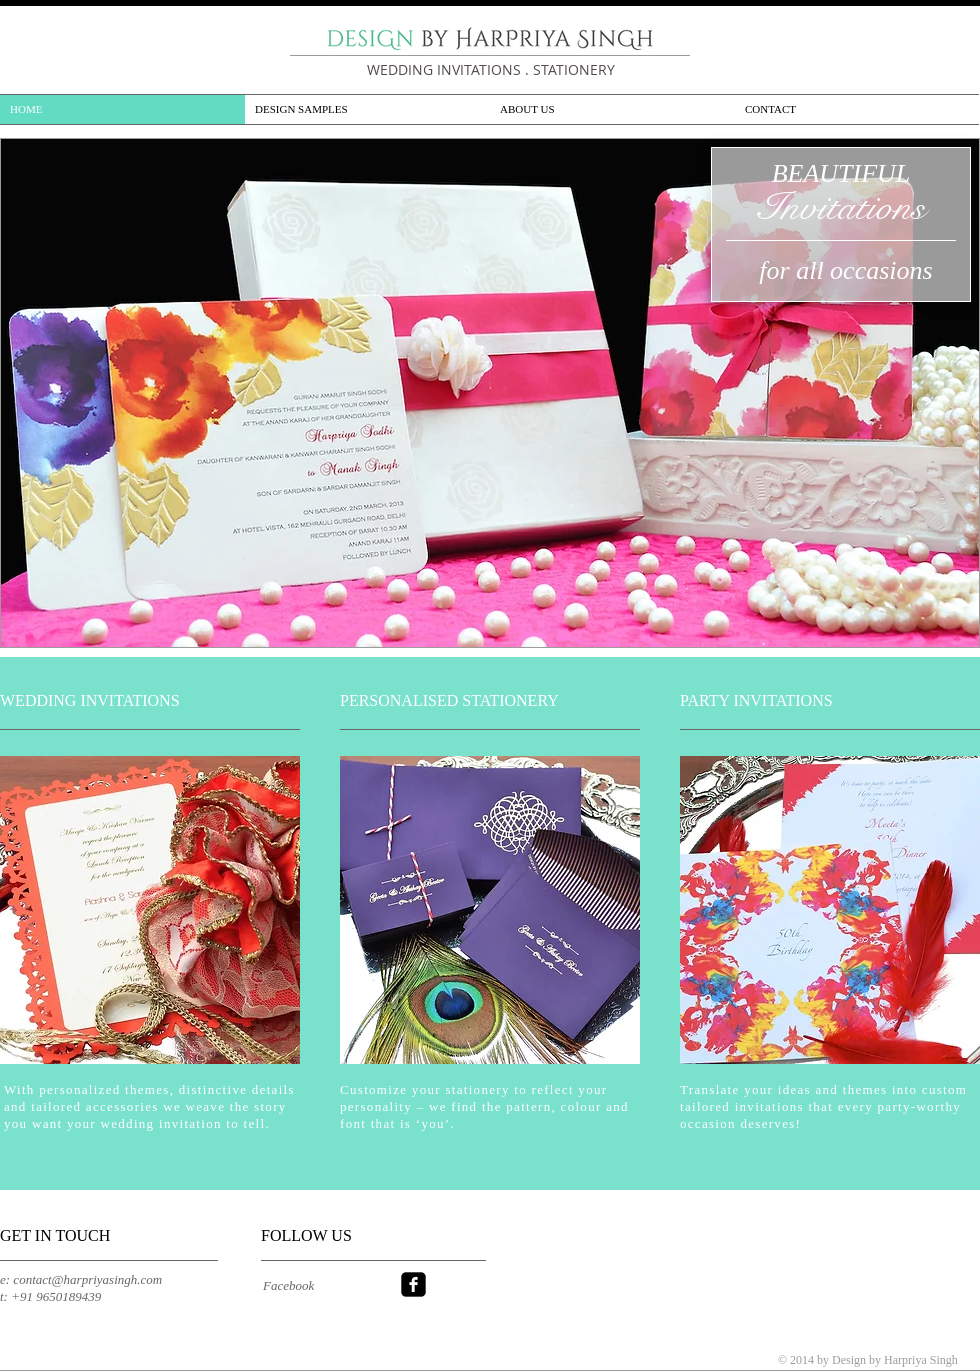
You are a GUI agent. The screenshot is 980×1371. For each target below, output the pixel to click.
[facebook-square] (413, 1284)
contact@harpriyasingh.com (87, 1279)
